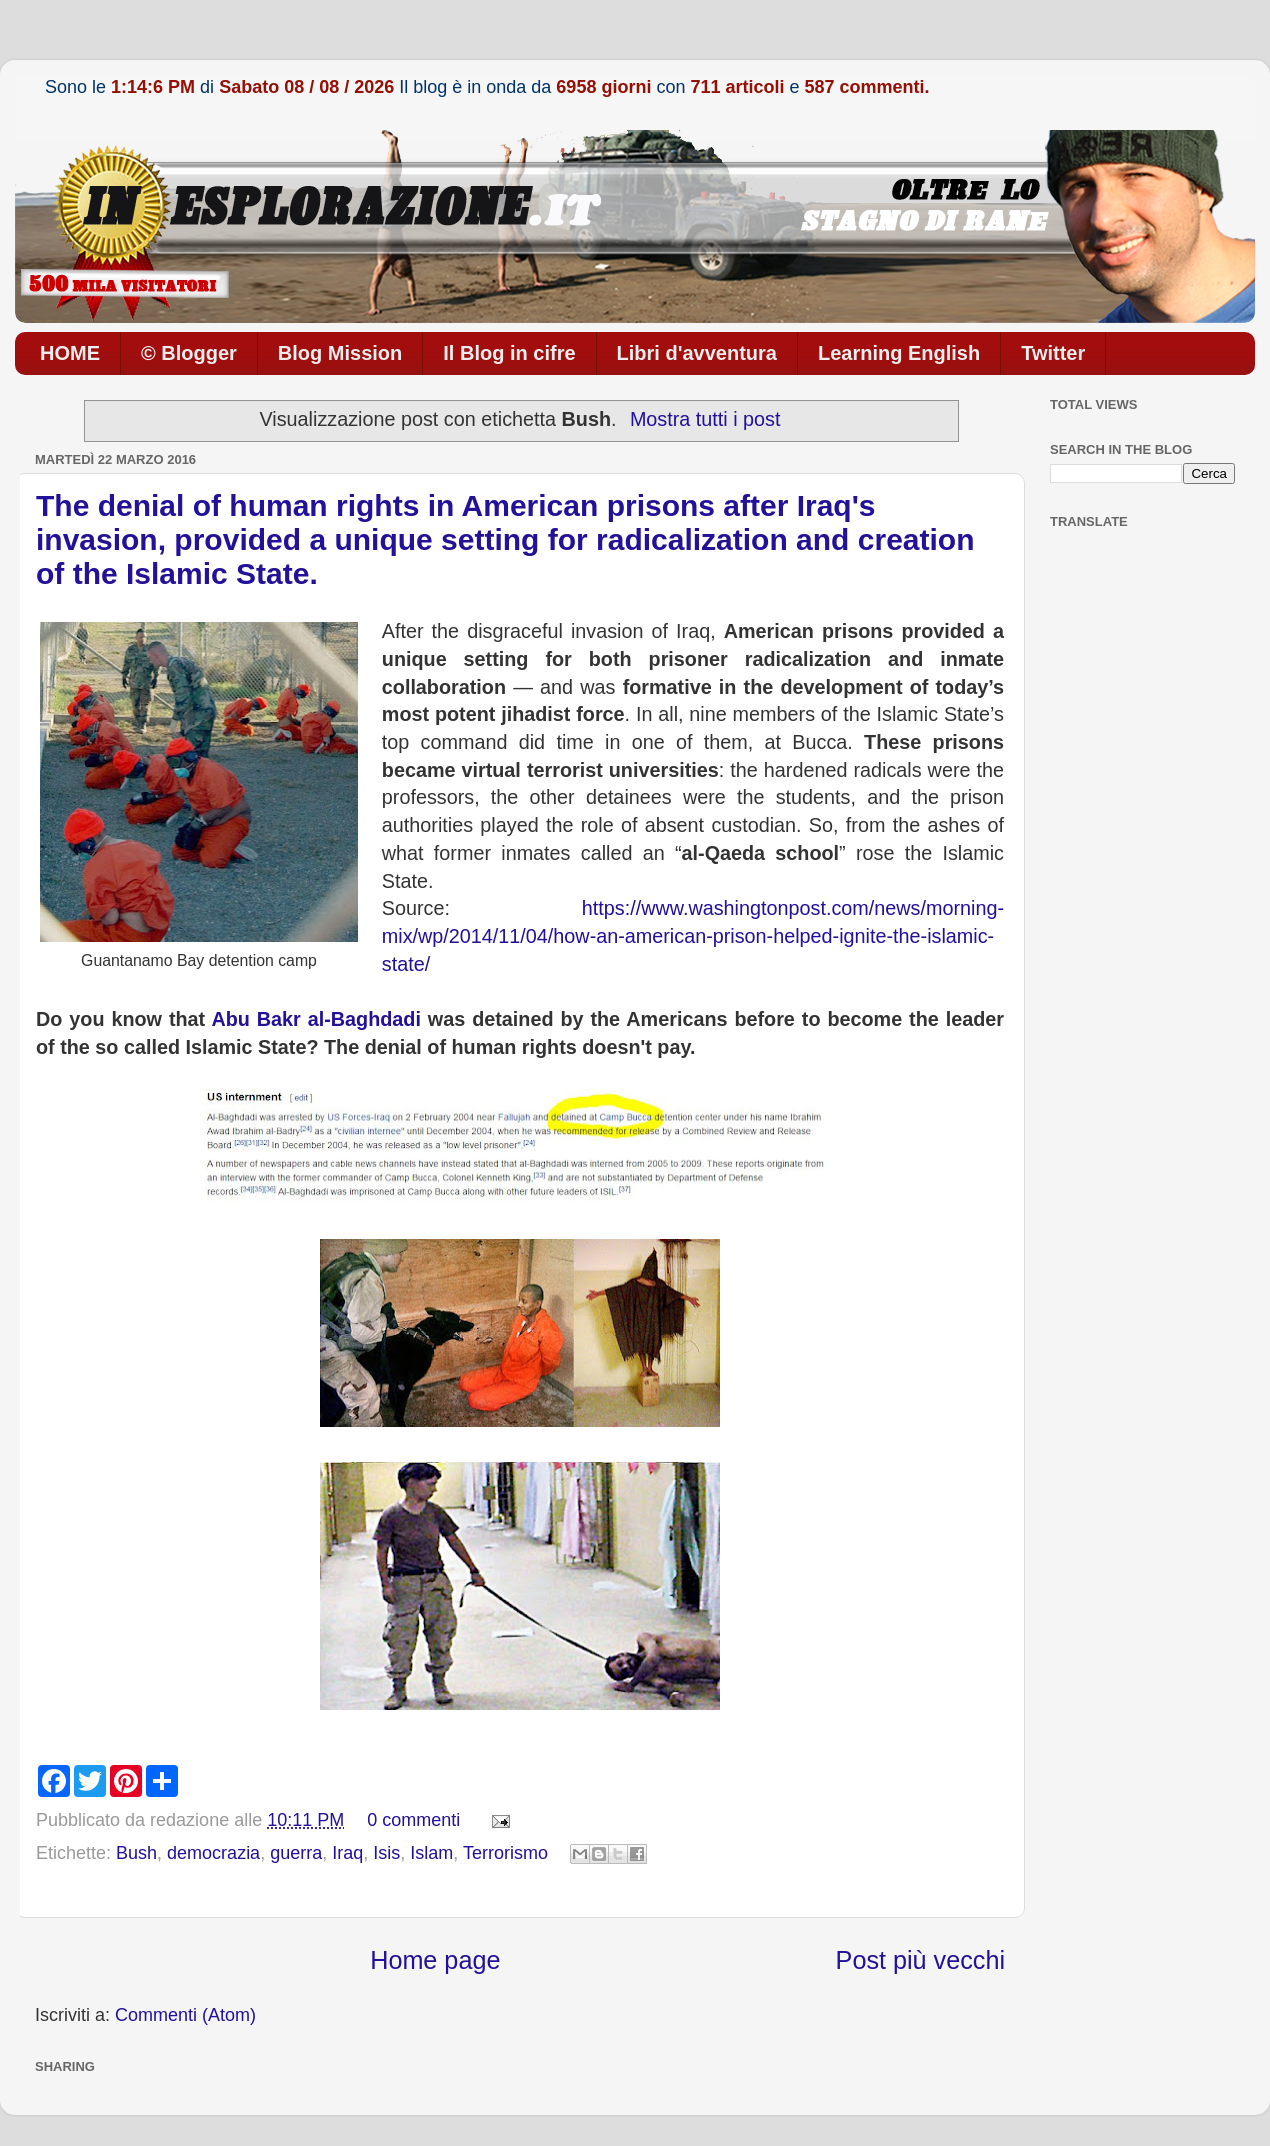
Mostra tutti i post (705, 419)
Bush (136, 1853)
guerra (296, 1853)
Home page (435, 1960)
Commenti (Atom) (185, 2015)
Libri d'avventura (697, 353)
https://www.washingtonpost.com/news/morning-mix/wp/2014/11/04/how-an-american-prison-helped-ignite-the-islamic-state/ (693, 935)
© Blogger (189, 353)
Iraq (347, 1853)
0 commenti (413, 1820)
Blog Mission (340, 353)
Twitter (1053, 353)
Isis (386, 1853)
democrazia (213, 1853)
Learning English (899, 353)
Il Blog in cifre (509, 353)
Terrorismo (505, 1853)
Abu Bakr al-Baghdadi (316, 1019)
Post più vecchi (920, 1960)
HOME (70, 353)
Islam (431, 1853)
